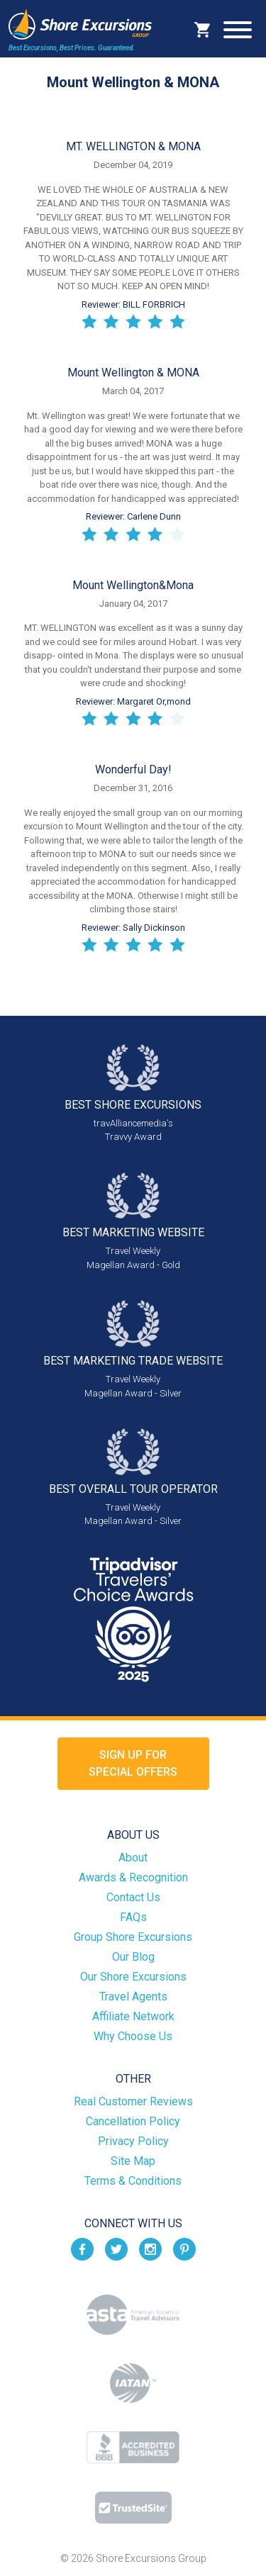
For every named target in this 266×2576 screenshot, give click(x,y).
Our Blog (133, 1957)
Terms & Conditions (133, 2181)
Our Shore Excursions (133, 1976)
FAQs (133, 1917)
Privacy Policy (133, 2141)
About (133, 1857)
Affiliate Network (133, 2016)
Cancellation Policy (133, 2121)
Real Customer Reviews (133, 2101)
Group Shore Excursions (133, 1937)
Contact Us (133, 1897)
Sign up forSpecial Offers (133, 1763)
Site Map (133, 2161)
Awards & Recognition (133, 1877)
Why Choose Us (133, 2036)
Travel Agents (133, 1996)
